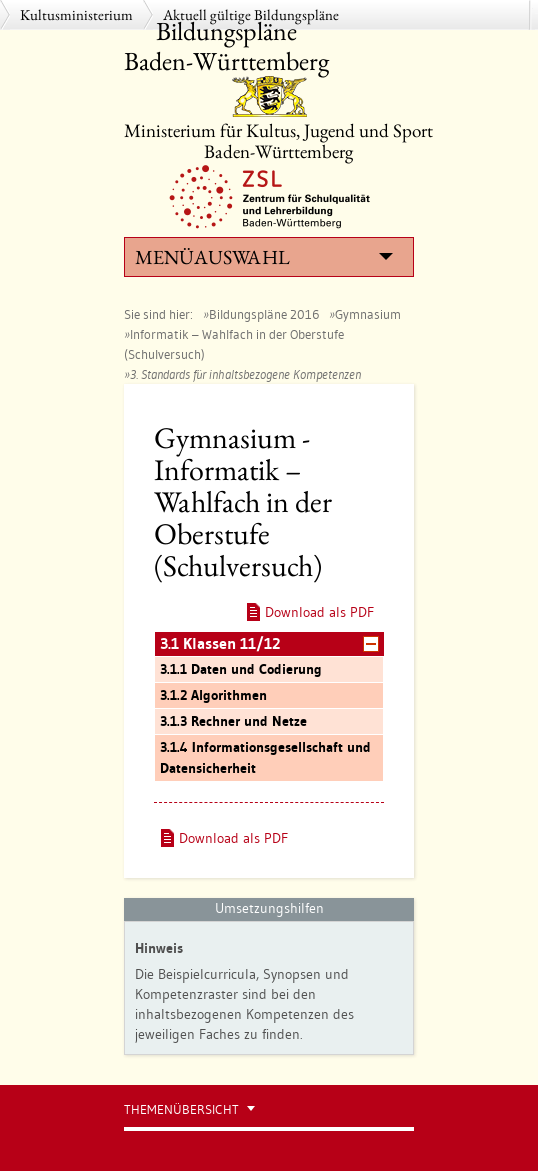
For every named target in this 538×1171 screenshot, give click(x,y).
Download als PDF (319, 612)
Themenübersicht (181, 1109)
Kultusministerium (76, 14)
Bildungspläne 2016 (264, 314)
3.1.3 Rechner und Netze (233, 721)
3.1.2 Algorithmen (213, 695)
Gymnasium (368, 314)
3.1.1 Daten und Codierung (241, 669)
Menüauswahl (264, 257)
